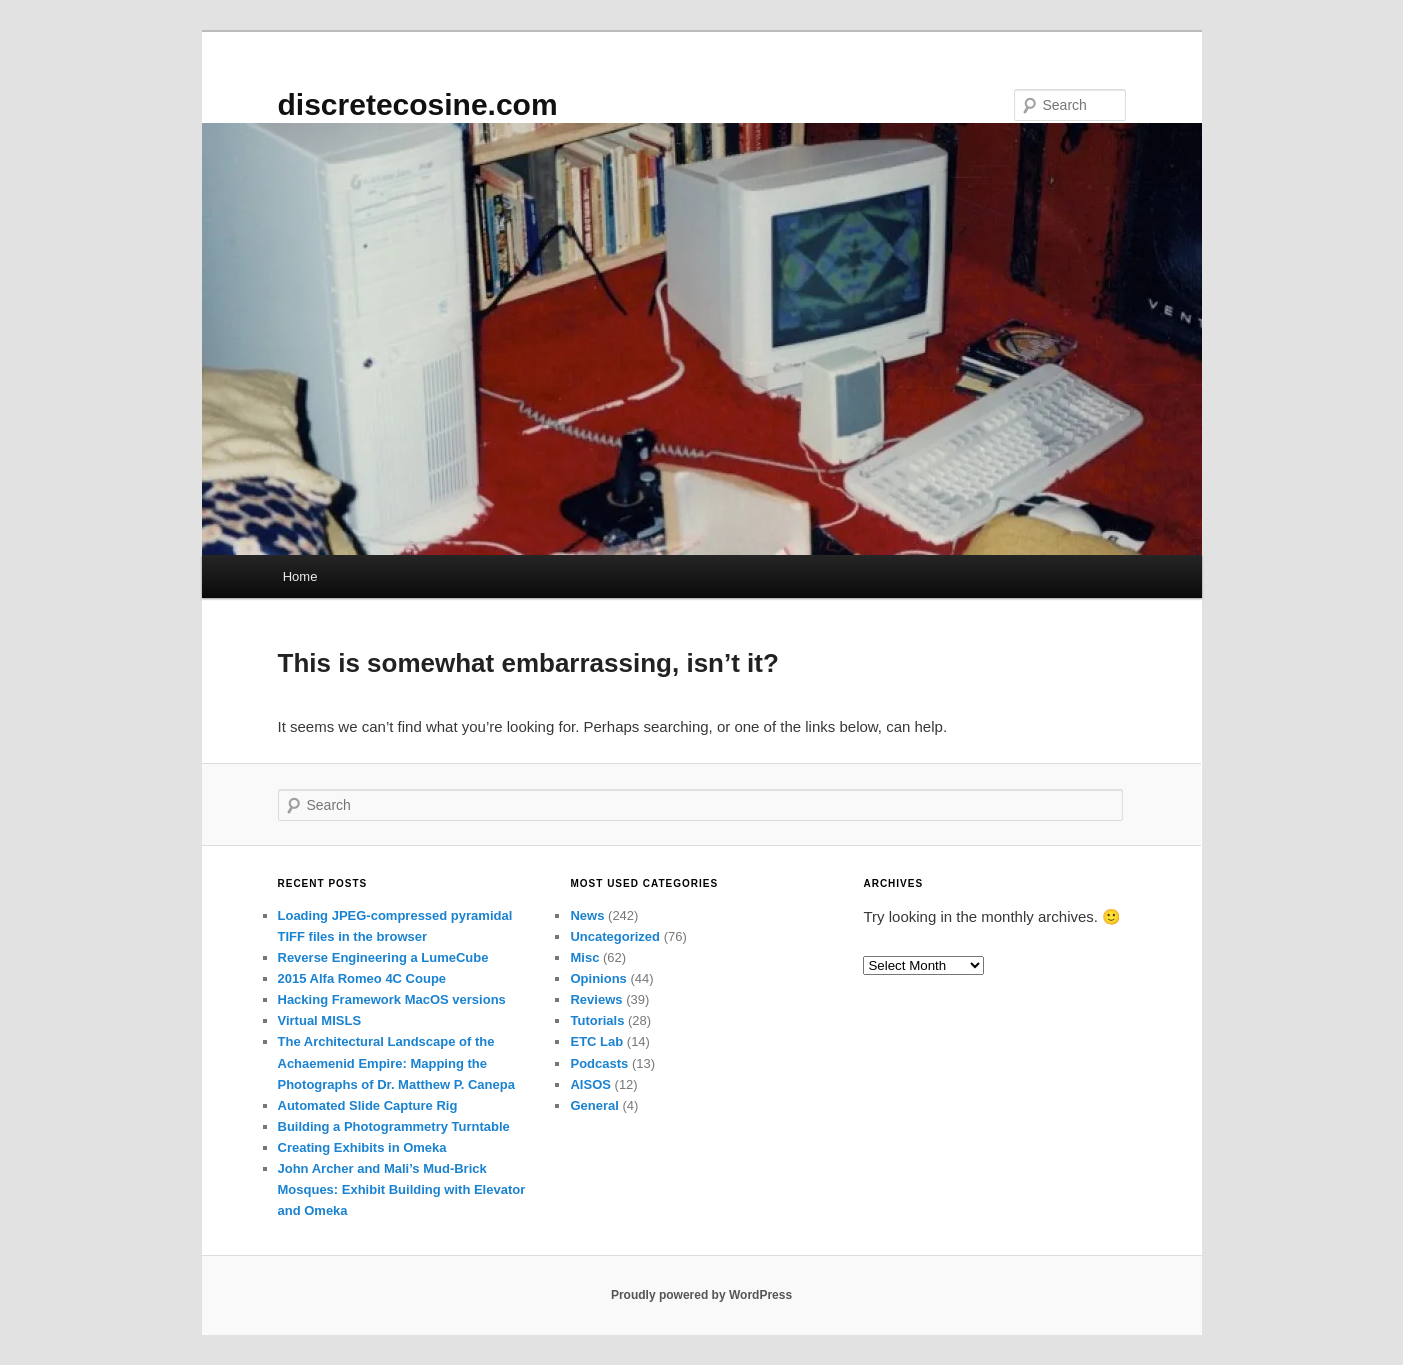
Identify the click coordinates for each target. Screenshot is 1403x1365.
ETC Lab (596, 1041)
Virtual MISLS (320, 1020)
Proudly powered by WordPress (701, 1295)
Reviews (596, 999)
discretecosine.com (418, 104)
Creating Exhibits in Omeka (362, 1147)
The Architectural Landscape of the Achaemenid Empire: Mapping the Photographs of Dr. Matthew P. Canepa (396, 1062)
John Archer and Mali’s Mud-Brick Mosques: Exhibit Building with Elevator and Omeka (402, 1189)
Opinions (598, 978)
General (594, 1105)
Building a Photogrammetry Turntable (394, 1126)
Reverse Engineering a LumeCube (383, 957)
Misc (584, 957)
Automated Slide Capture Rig (368, 1105)
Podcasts (599, 1063)
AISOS (590, 1084)
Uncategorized (615, 936)
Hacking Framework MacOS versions (392, 999)
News (587, 915)
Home (300, 576)
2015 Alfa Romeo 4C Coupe (362, 978)
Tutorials (597, 1020)
